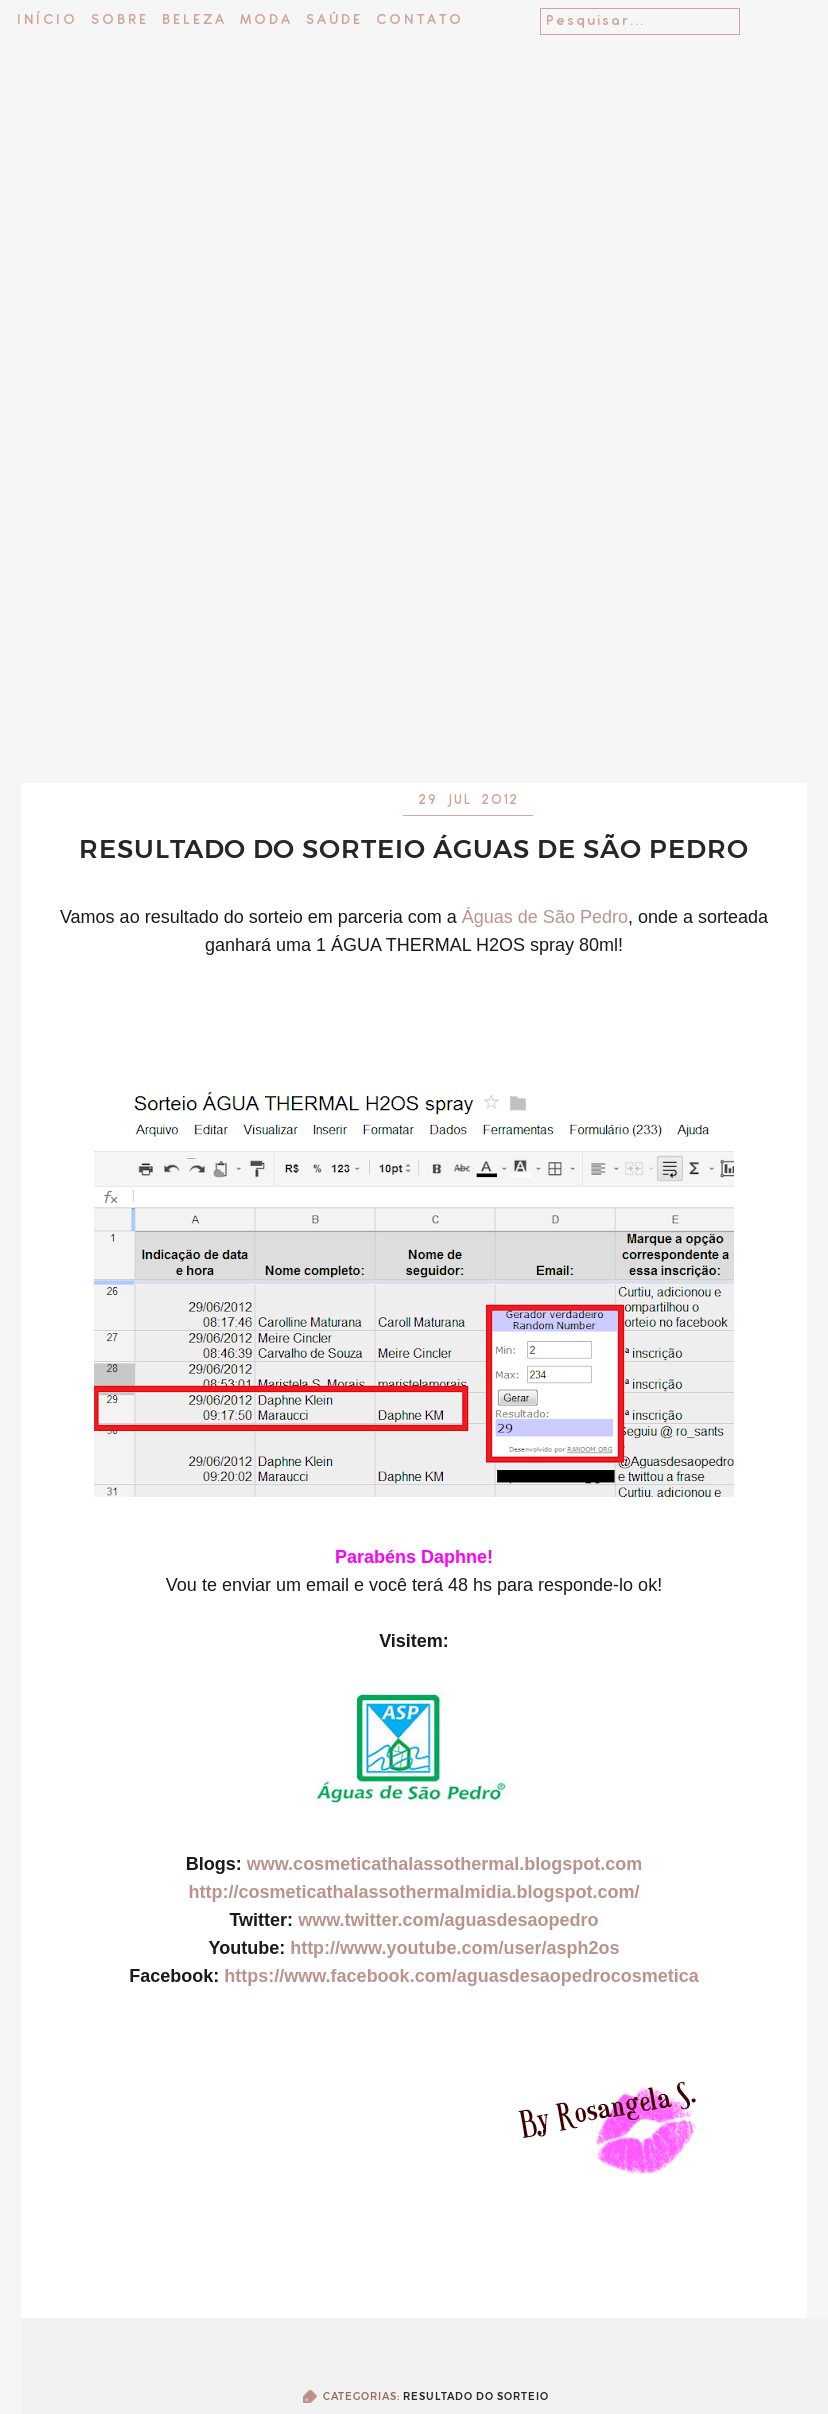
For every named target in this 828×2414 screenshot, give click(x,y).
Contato (420, 20)
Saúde (334, 20)
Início (47, 20)
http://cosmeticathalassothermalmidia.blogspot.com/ (413, 1892)
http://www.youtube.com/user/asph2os (454, 1948)
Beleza (194, 20)
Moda (266, 20)
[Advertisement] (414, 587)
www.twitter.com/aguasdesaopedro (448, 1920)
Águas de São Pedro (545, 917)
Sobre (120, 20)
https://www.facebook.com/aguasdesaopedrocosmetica (461, 1976)
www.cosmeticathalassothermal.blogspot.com (444, 1864)
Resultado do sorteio (476, 2396)
